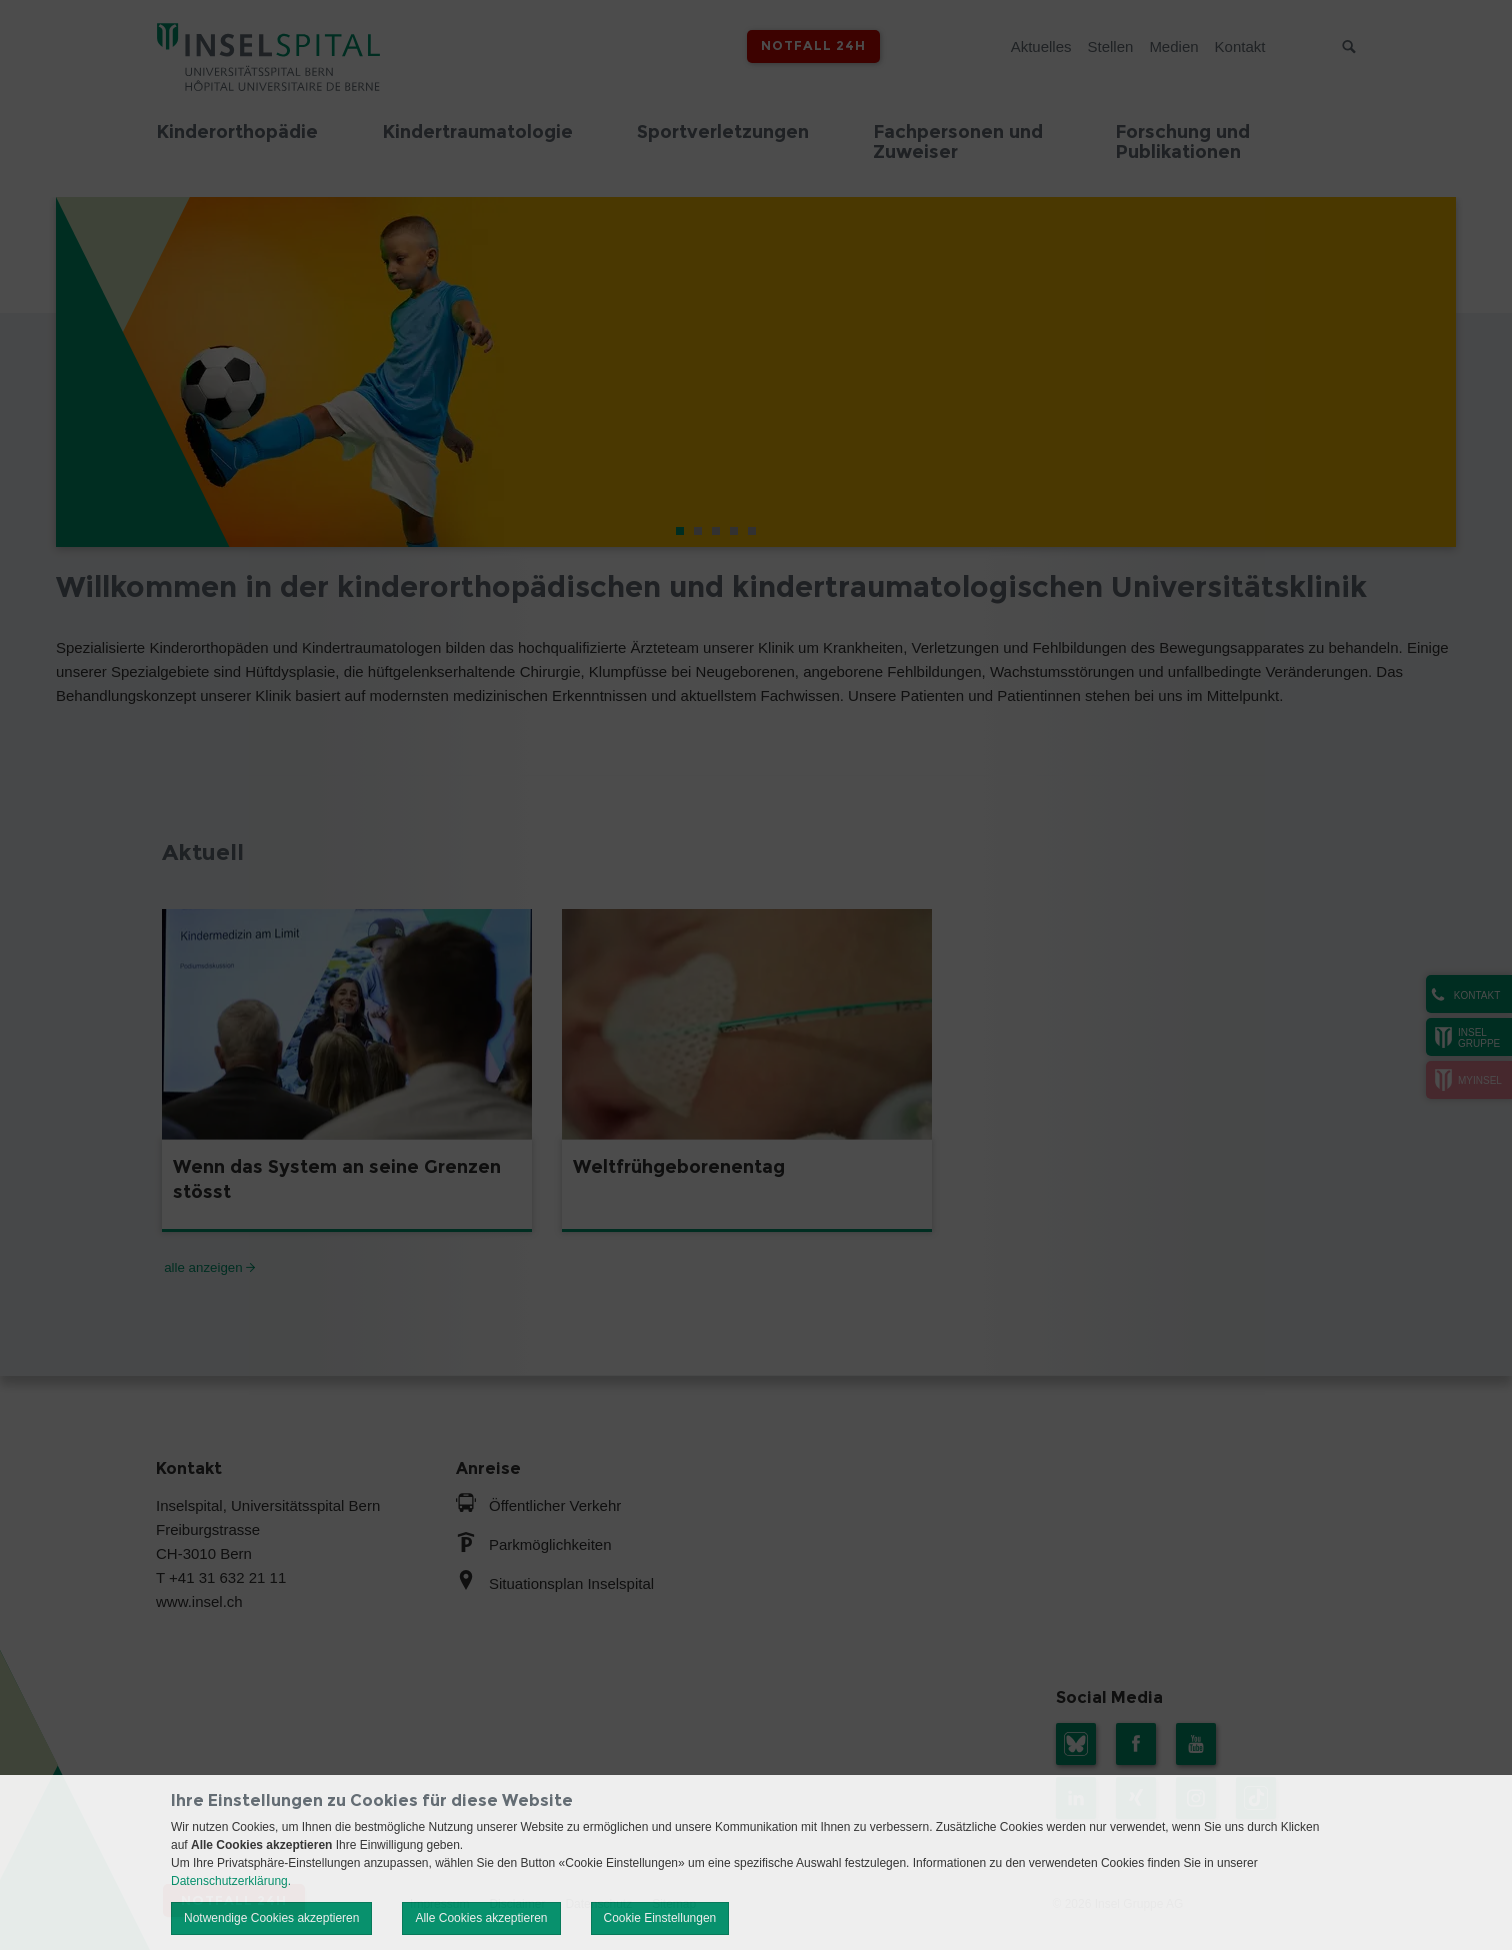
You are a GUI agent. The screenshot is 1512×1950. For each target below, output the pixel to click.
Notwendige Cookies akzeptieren (271, 1918)
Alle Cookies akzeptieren (481, 1918)
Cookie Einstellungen (660, 1918)
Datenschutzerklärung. (231, 1881)
